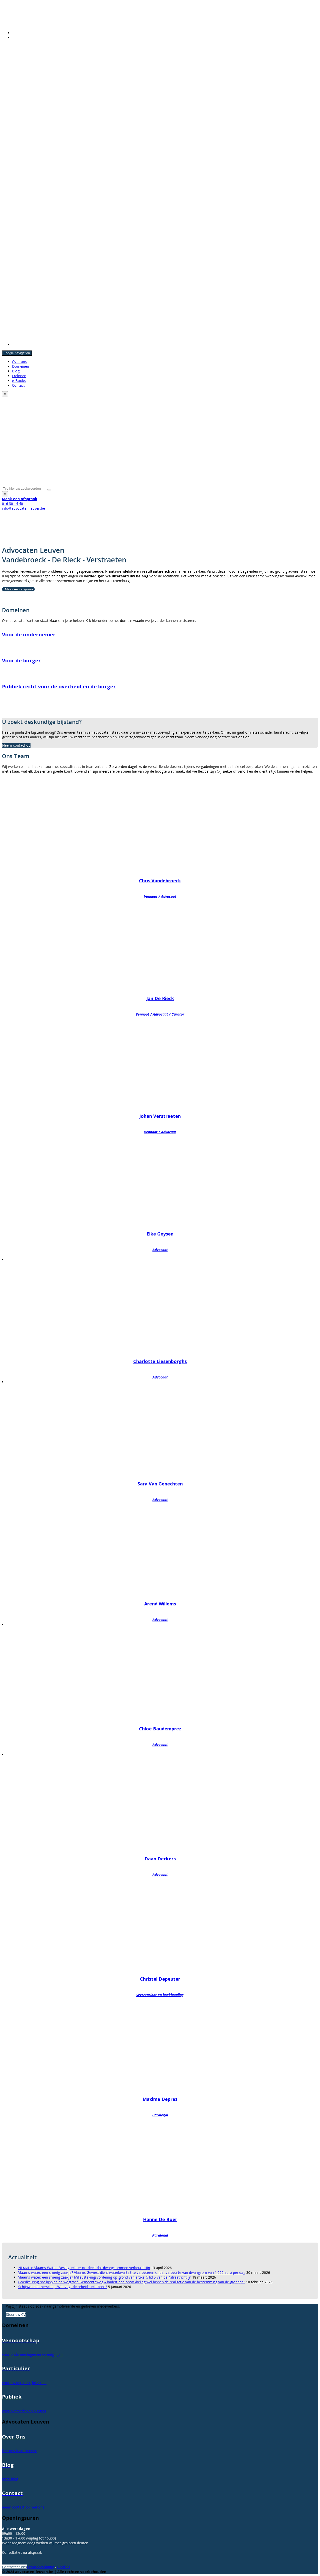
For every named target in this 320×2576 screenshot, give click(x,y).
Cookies (63, 2567)
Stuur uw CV (16, 2314)
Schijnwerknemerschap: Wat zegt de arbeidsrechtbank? (62, 2286)
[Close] (5, 393)
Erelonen (19, 375)
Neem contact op (16, 745)
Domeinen (20, 366)
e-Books (19, 380)
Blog (16, 371)
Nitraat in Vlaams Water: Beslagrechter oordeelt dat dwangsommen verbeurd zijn (84, 2267)
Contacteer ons (14, 2567)
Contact (18, 385)
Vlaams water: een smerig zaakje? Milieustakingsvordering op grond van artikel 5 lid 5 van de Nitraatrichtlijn (104, 2277)
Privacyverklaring (40, 2567)
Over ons (19, 361)
